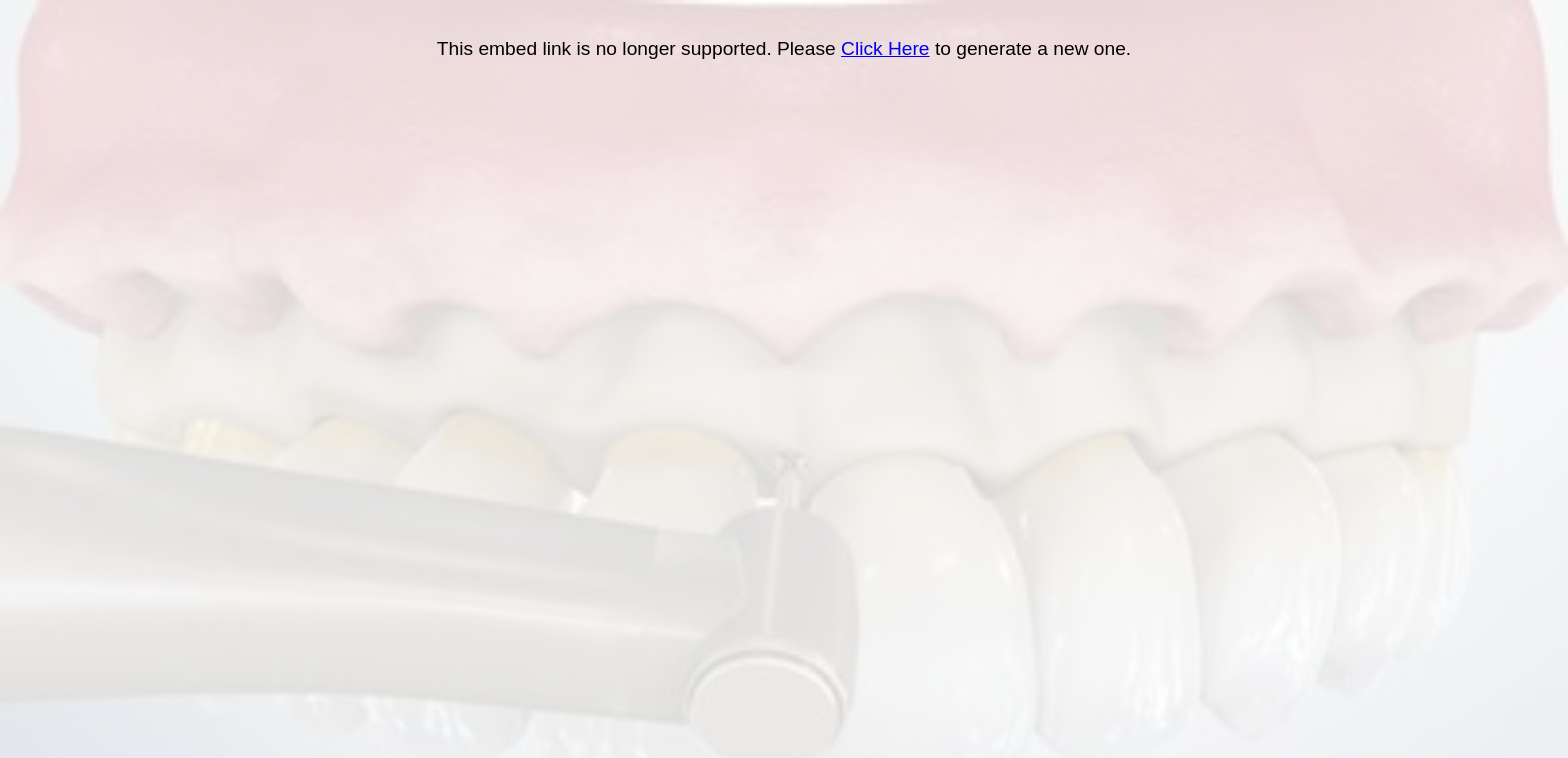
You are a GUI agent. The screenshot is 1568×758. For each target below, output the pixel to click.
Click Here (885, 48)
